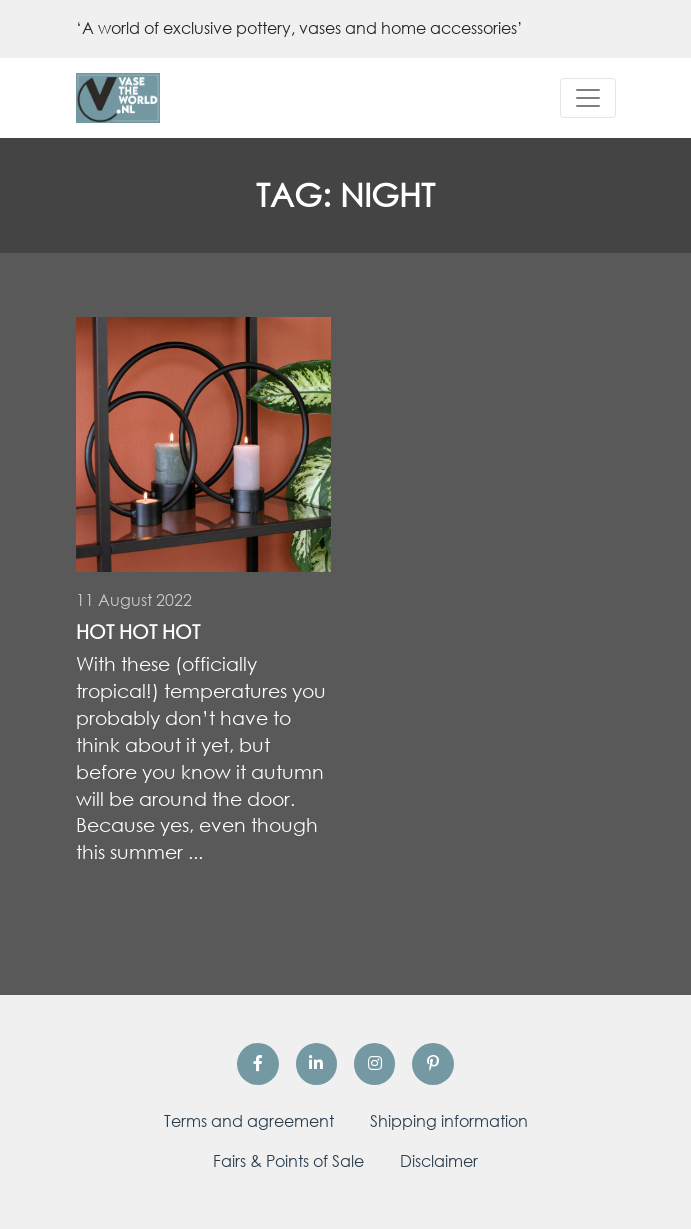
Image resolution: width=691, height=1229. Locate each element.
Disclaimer (439, 1161)
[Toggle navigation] (588, 98)
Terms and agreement (249, 1121)
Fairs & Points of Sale (288, 1161)
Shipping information (449, 1121)
